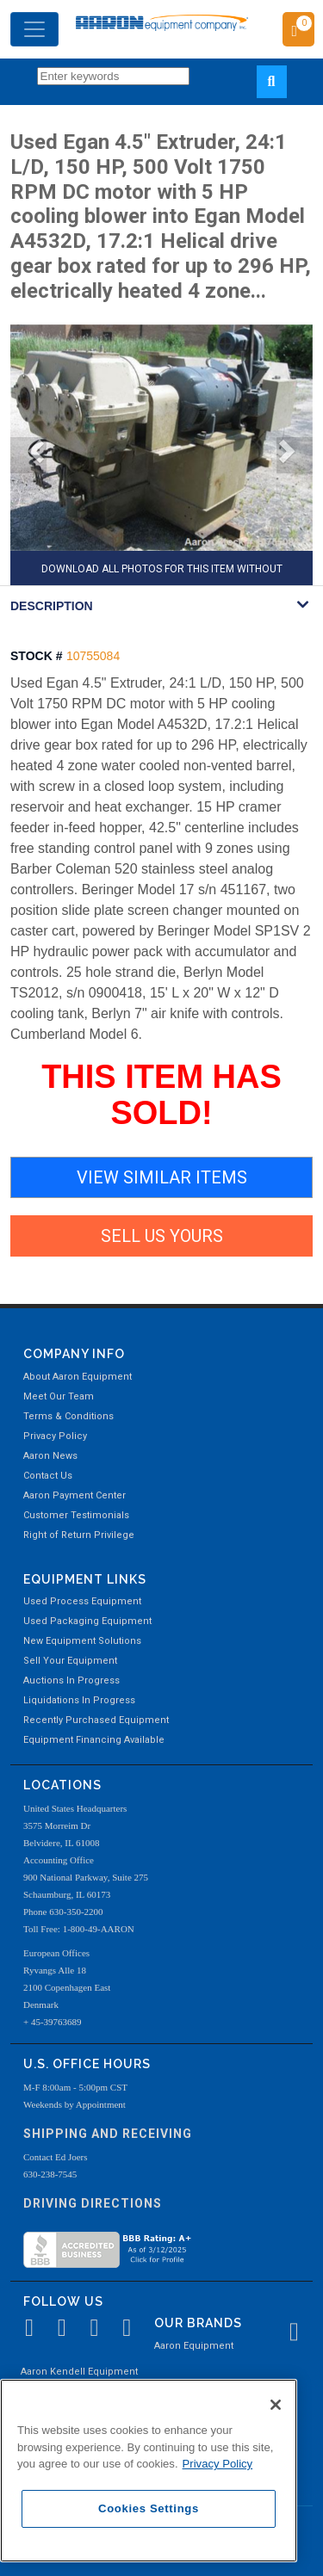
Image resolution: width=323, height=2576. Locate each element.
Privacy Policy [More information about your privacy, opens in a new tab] (218, 2463)
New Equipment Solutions (82, 1640)
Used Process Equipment (82, 1601)
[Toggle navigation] (34, 29)
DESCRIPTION (51, 606)
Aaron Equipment (193, 2345)
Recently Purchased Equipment (96, 1720)
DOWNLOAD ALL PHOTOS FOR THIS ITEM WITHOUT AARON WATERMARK (162, 574)
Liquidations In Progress (79, 1700)
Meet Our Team (58, 1396)
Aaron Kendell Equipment (79, 2371)
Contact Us (47, 1475)
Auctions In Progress (71, 1680)
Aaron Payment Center (74, 1495)
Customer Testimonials (76, 1515)
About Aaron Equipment (77, 1376)
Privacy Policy (55, 1436)
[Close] (276, 2405)
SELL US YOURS (162, 1236)
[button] (28, 455)
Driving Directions (92, 2203)
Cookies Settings (148, 2508)
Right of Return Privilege (78, 1535)
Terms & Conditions (68, 1416)
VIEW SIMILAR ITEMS (162, 1177)
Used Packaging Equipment (87, 1621)
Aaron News (50, 1455)
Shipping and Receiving (107, 2133)
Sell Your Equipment (70, 1660)
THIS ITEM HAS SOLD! (161, 1095)
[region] (148, 2470)
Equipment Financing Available (94, 1739)
